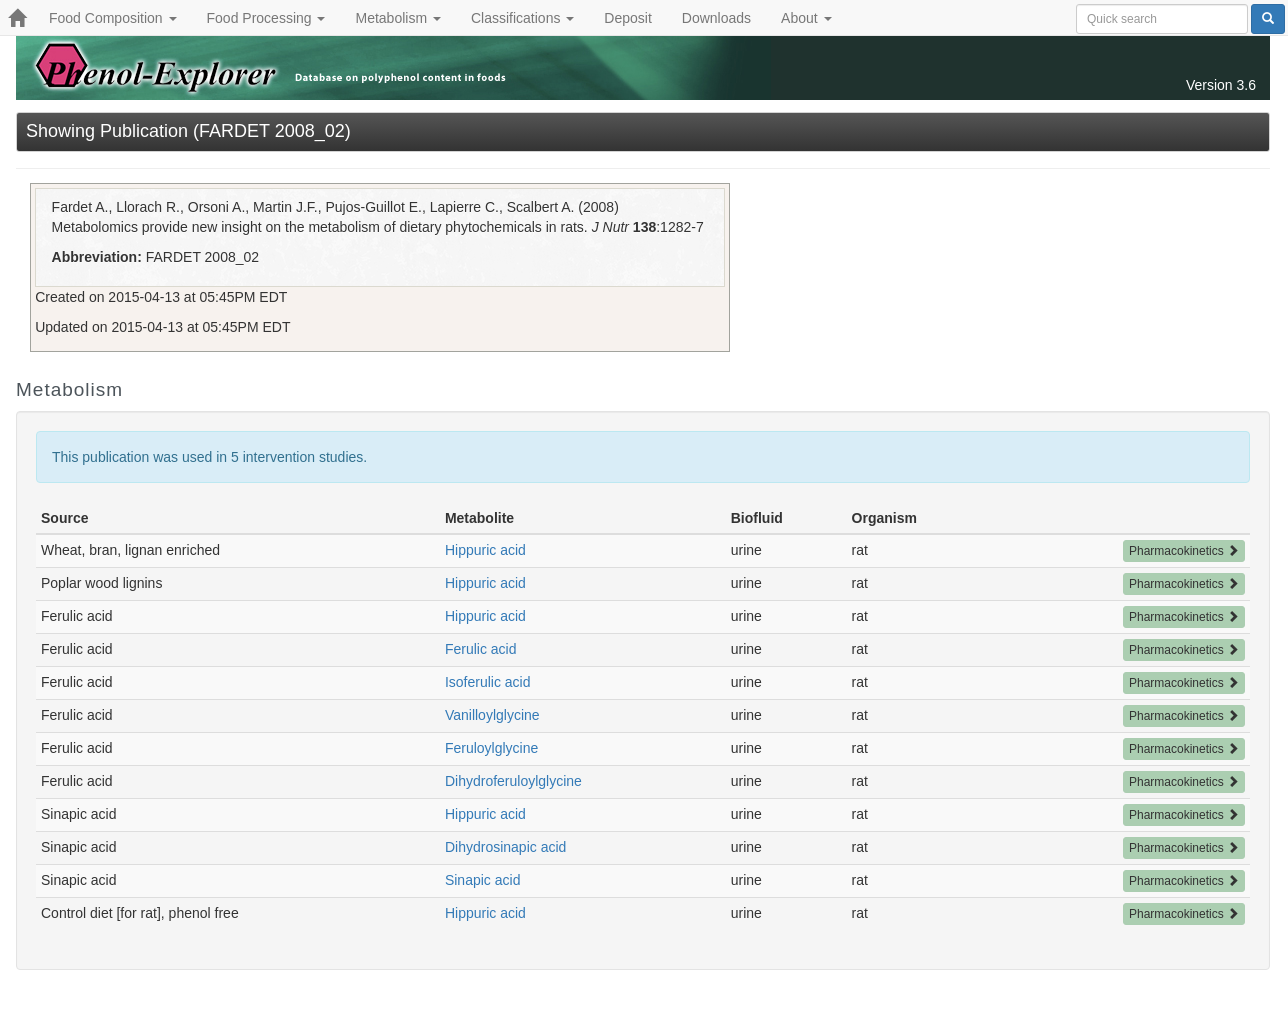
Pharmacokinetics (1184, 551)
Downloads (716, 18)
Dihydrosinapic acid (505, 847)
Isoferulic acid (488, 682)
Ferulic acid (481, 649)
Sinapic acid (483, 880)
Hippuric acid (485, 550)
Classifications (522, 18)
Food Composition (113, 18)
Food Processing (266, 18)
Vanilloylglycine (492, 715)
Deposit (627, 18)
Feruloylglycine (491, 748)
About (806, 18)
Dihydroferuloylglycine (513, 781)
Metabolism (397, 18)
